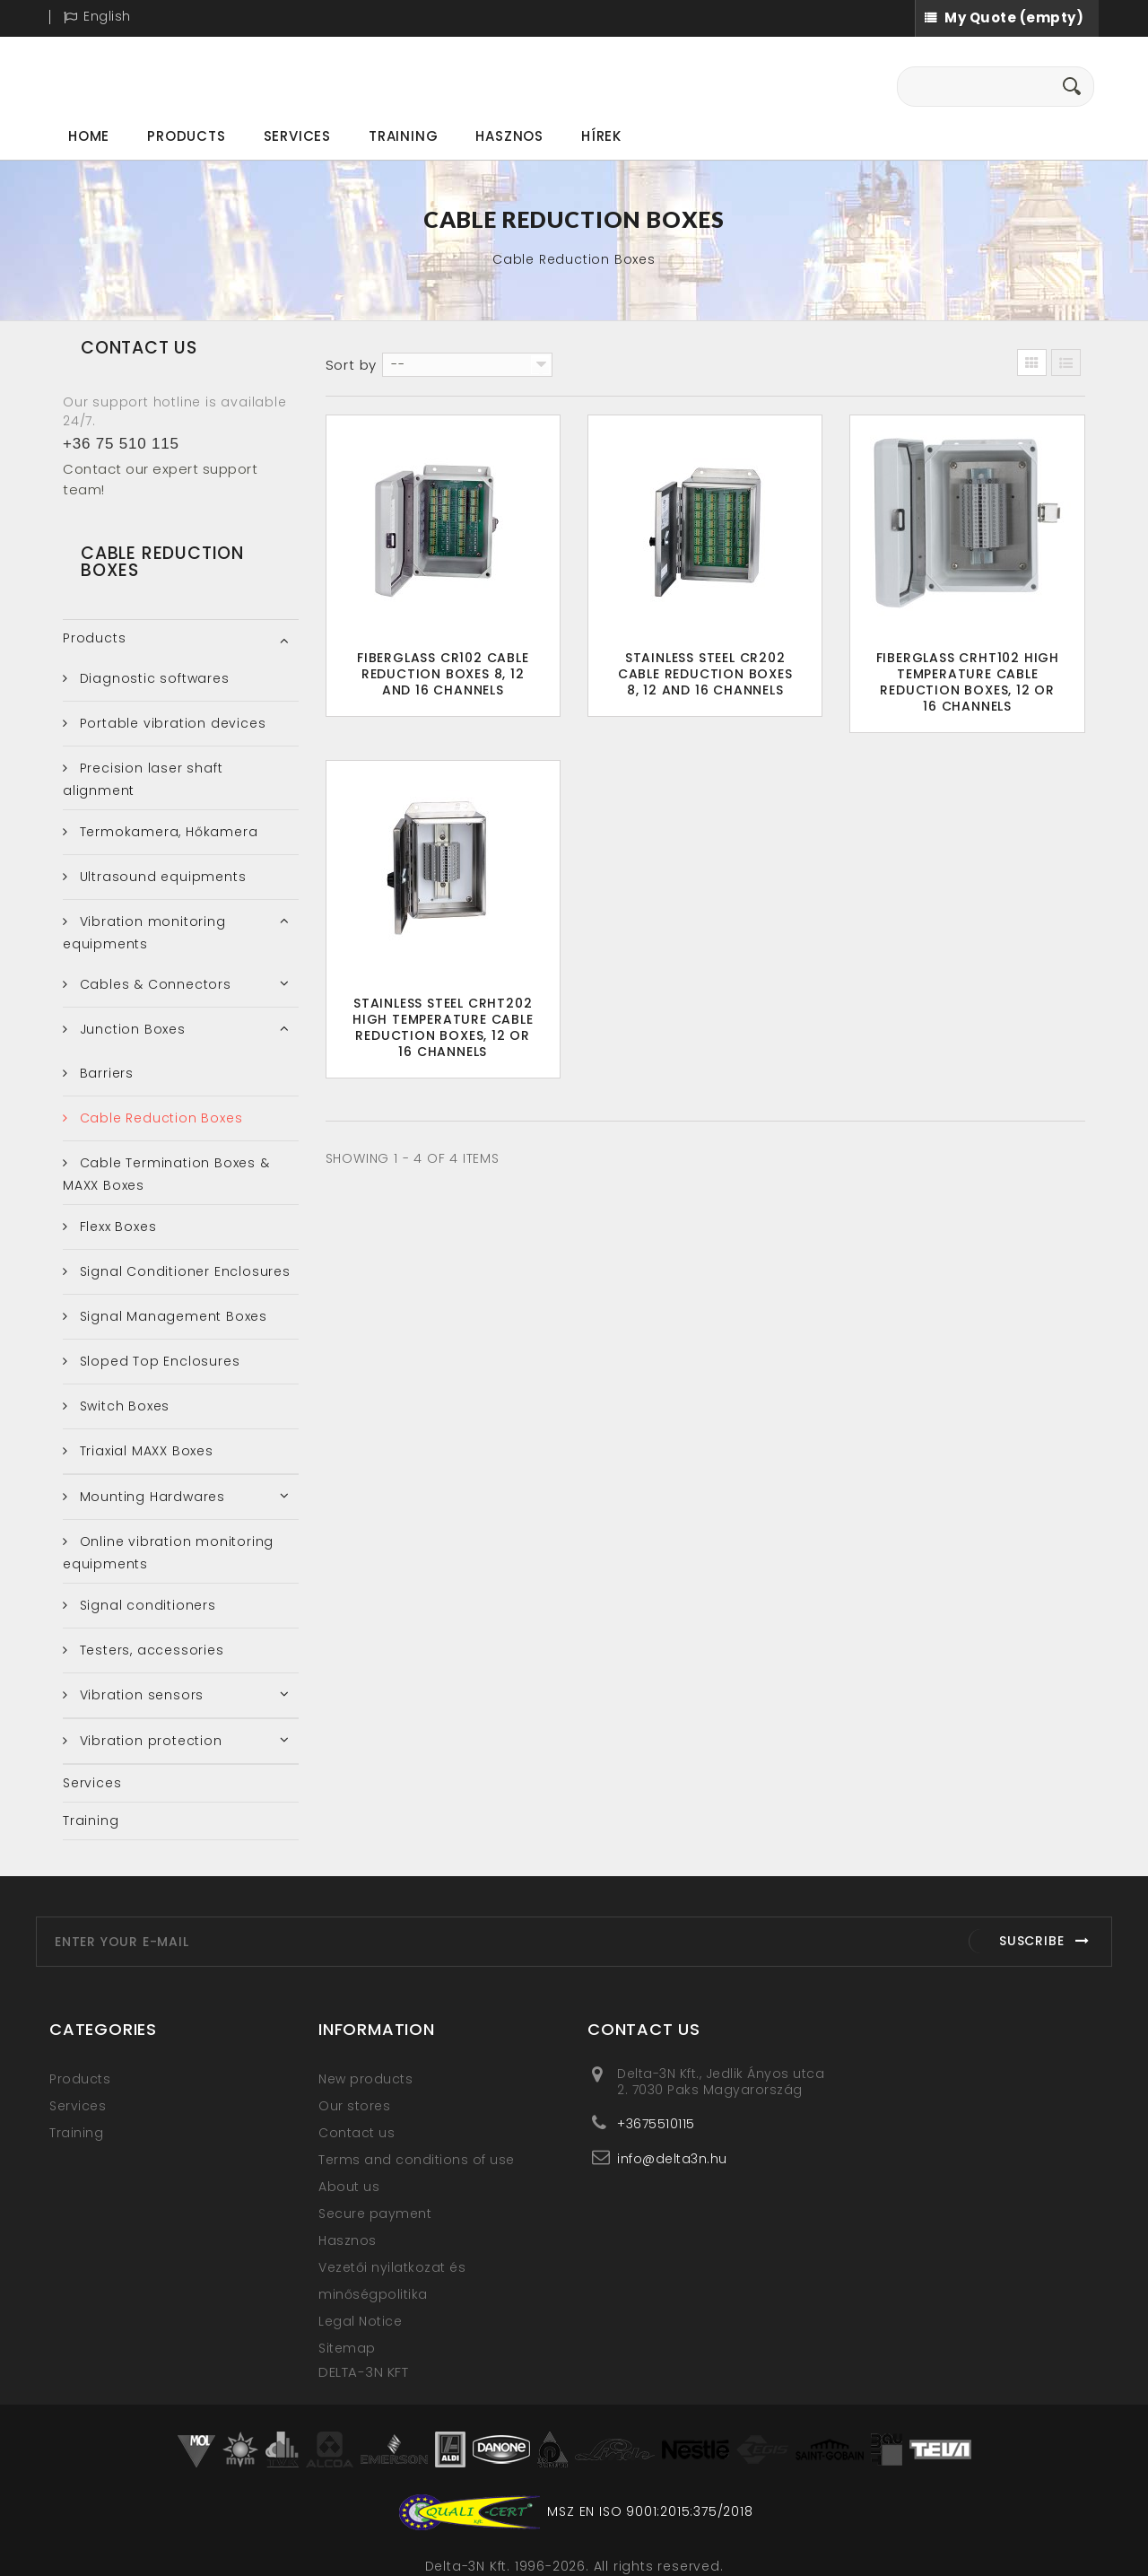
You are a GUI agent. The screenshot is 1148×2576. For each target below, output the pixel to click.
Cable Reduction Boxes (159, 1118)
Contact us (356, 2133)
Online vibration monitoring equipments (168, 1553)
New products (365, 2079)
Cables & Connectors (153, 984)
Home (88, 136)
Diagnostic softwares (152, 678)
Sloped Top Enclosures (157, 1361)
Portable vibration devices (170, 723)
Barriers (104, 1073)
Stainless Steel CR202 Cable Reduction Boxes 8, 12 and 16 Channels (705, 674)
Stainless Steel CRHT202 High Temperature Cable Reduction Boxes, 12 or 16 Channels (443, 1027)
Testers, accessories (149, 1650)
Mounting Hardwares (150, 1497)
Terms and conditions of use (416, 2160)
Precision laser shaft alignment (142, 779)
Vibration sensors (139, 1695)
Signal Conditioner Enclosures (183, 1271)
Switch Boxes (122, 1406)
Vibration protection (148, 1741)
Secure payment (374, 2213)
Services (297, 136)
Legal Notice (360, 2321)
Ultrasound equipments (161, 877)
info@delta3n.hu (672, 2158)
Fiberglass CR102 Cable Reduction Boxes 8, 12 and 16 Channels (443, 674)
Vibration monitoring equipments (144, 933)
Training (403, 136)
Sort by (352, 365)
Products (186, 136)
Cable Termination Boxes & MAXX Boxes (166, 1174)
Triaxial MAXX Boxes (144, 1451)
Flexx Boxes (116, 1227)
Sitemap (347, 2348)
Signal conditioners (145, 1605)
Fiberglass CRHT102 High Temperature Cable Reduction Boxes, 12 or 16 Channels (967, 682)
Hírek (601, 136)
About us (348, 2187)
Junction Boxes (130, 1029)
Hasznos (509, 136)
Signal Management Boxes (171, 1316)
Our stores (354, 2106)
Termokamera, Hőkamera (166, 832)
